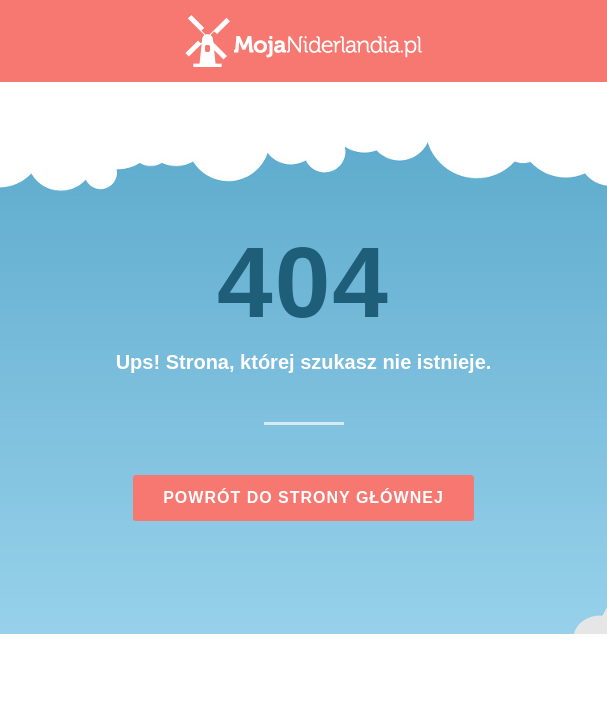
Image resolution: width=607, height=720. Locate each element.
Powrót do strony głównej (303, 497)
